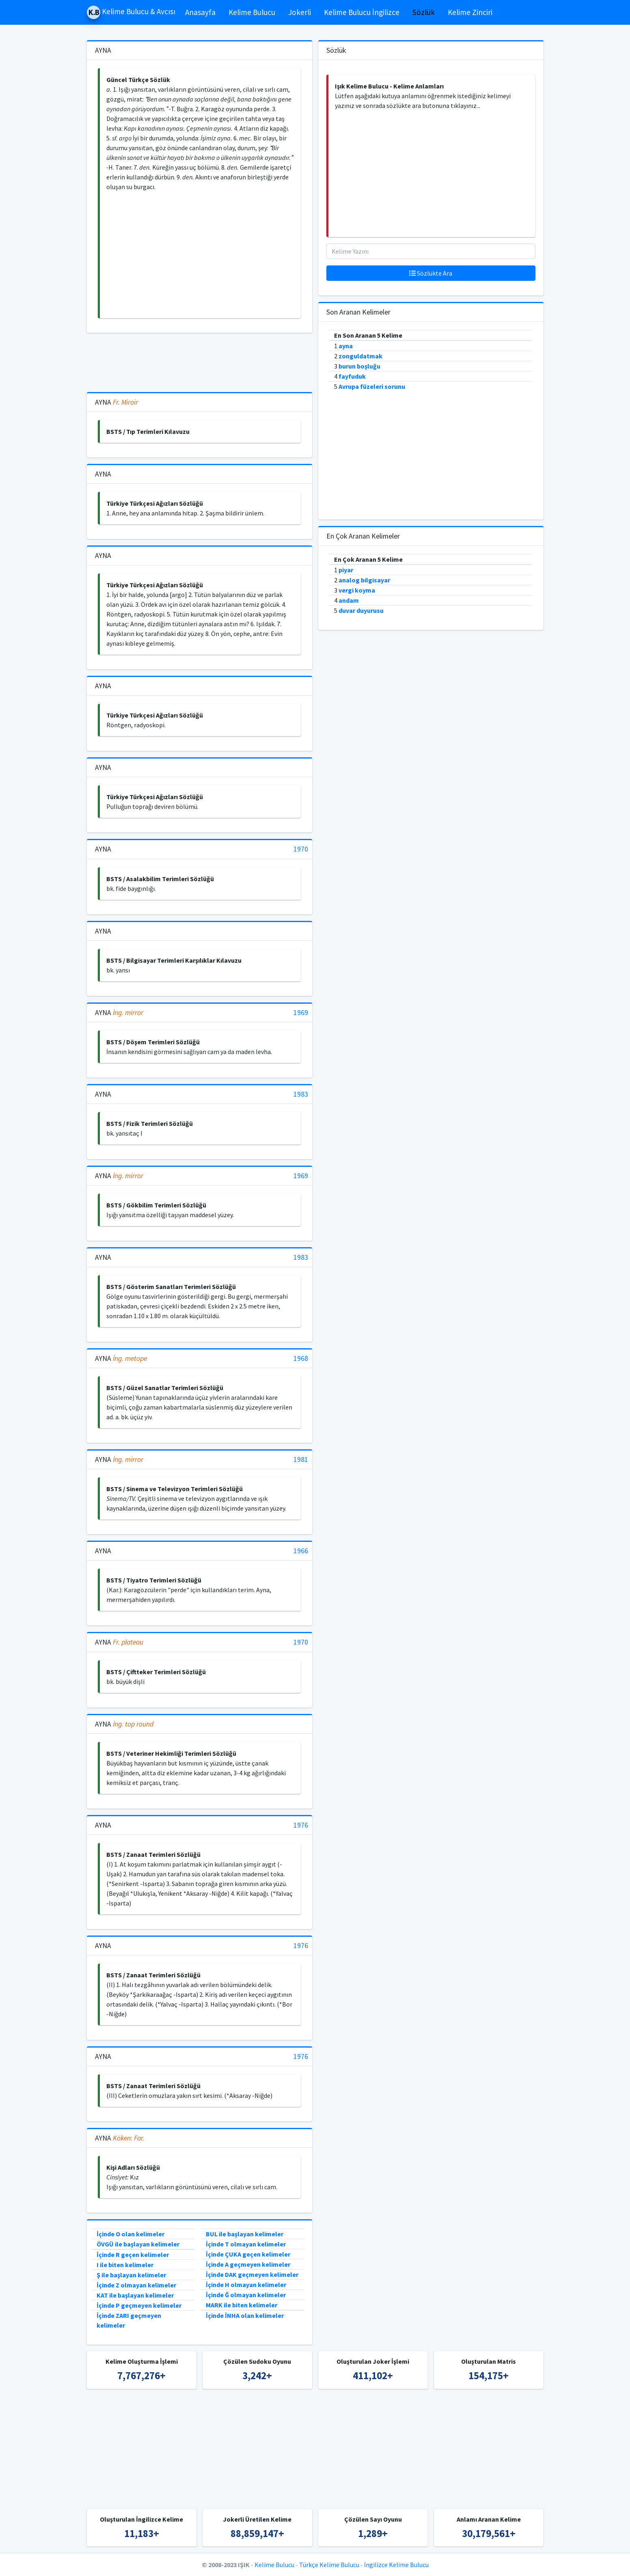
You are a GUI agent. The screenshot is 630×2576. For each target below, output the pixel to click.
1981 (300, 1459)
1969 (300, 1013)
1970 (300, 849)
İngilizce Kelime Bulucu (396, 2565)
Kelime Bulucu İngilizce (361, 12)
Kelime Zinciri (470, 12)
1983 (300, 1094)
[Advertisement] (200, 255)
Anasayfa (200, 12)
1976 (300, 1825)
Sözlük (423, 12)
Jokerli (299, 12)
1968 (300, 1358)
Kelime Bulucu (252, 12)
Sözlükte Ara (430, 273)
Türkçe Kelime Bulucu (329, 2565)
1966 (300, 1551)
